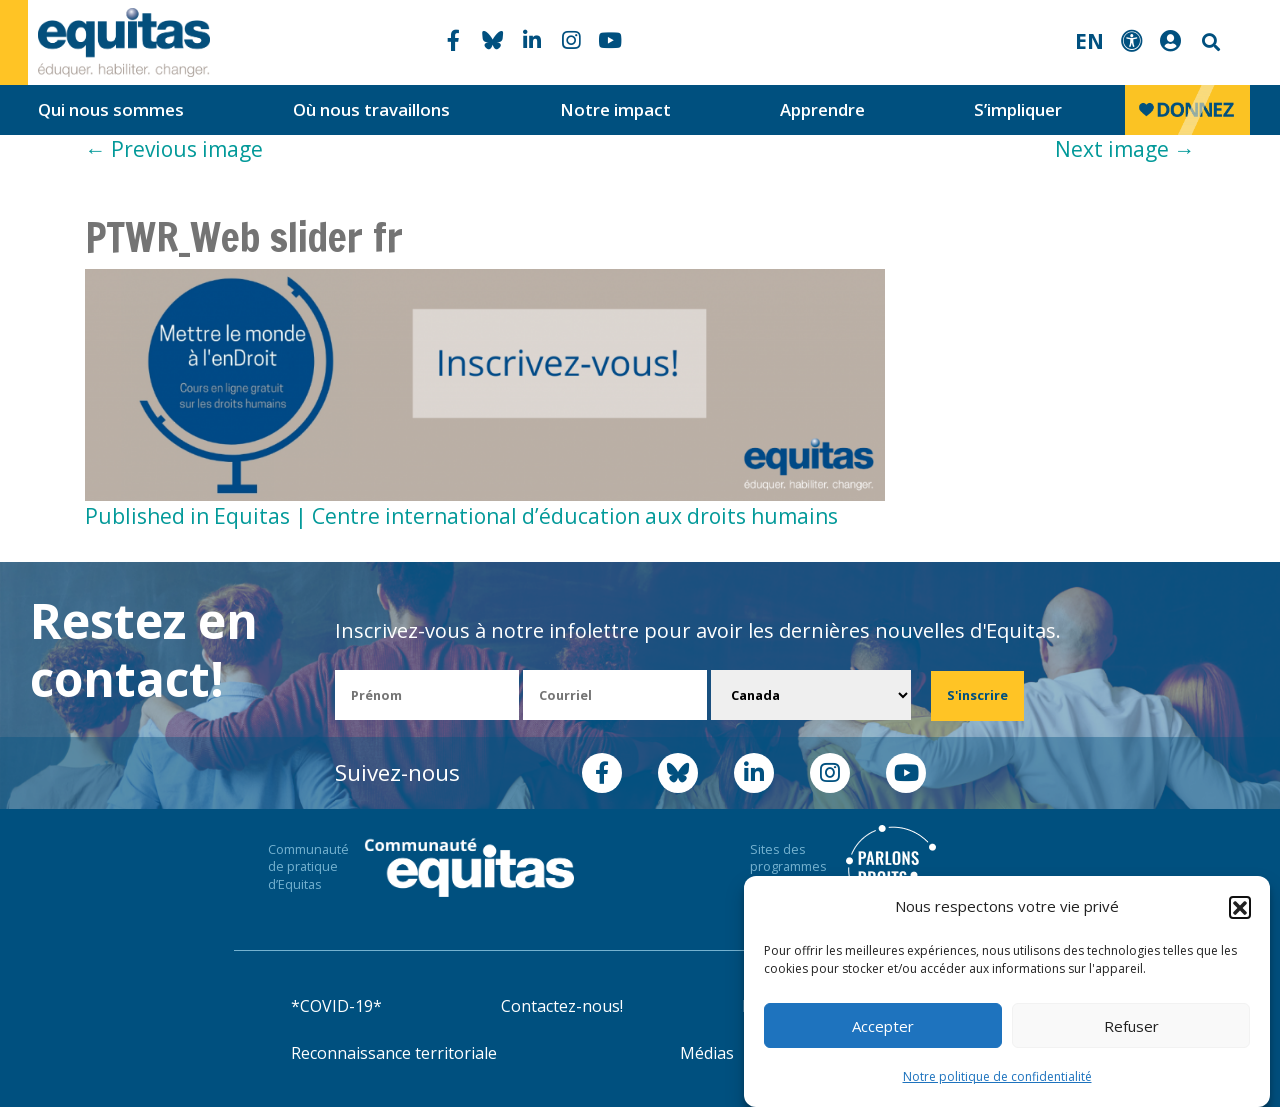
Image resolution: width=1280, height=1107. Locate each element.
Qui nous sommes (111, 109)
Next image (1125, 149)
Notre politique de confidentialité (997, 1076)
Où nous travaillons (371, 109)
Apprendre (822, 109)
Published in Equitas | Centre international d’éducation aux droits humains (461, 516)
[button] (1240, 907)
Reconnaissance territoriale (394, 1053)
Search (1209, 42)
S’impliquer (1018, 109)
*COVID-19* (336, 1006)
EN (1089, 41)
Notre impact (615, 109)
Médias (707, 1053)
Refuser (1131, 1026)
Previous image (174, 149)
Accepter (883, 1026)
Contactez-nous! (562, 1006)
